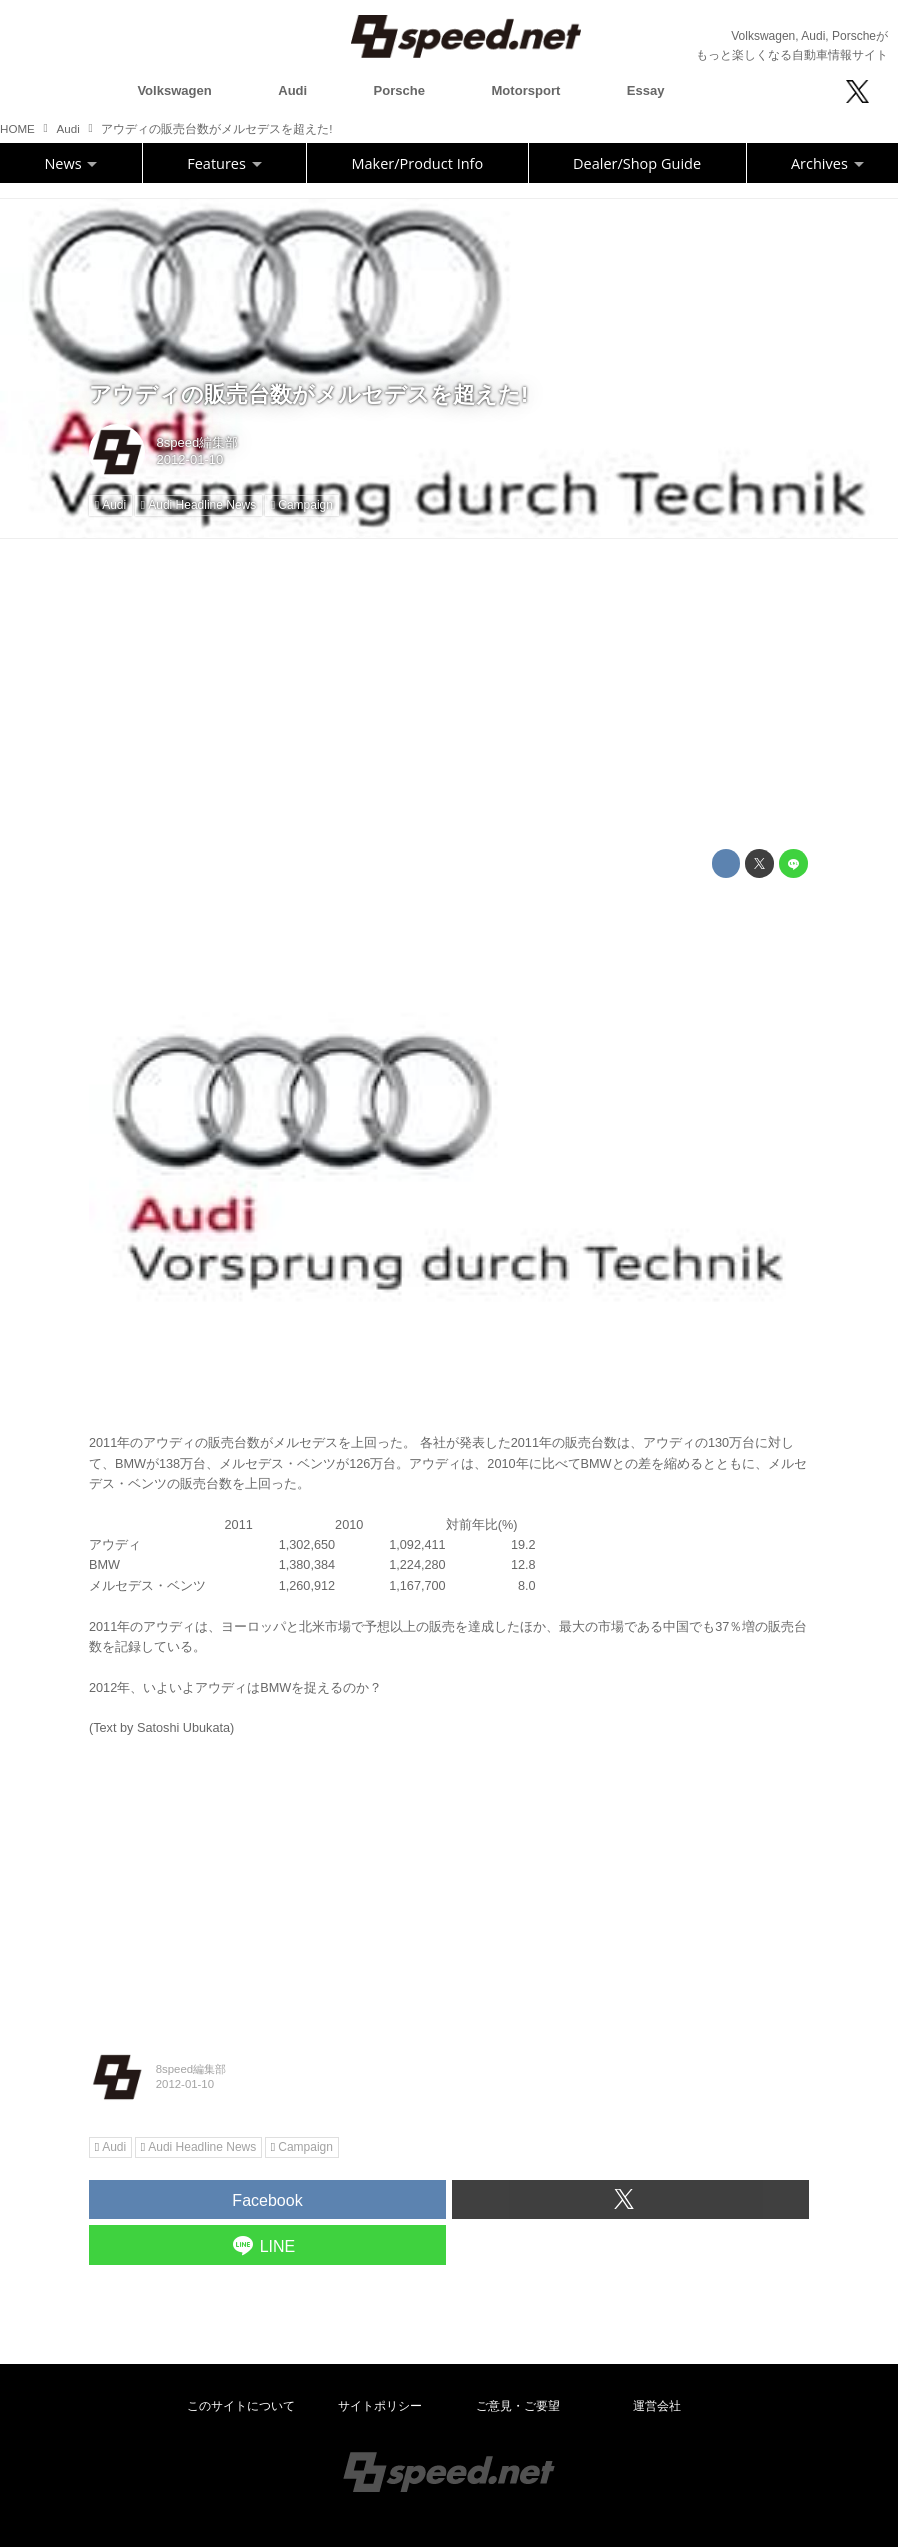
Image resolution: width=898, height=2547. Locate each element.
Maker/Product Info (418, 163)
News (70, 163)
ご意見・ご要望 (518, 2406)
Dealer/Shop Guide (637, 163)
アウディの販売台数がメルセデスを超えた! (308, 394)
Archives (827, 163)
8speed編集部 (198, 442)
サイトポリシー (380, 2406)
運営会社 (657, 2406)
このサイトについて (241, 2406)
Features (224, 163)
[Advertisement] (449, 694)
